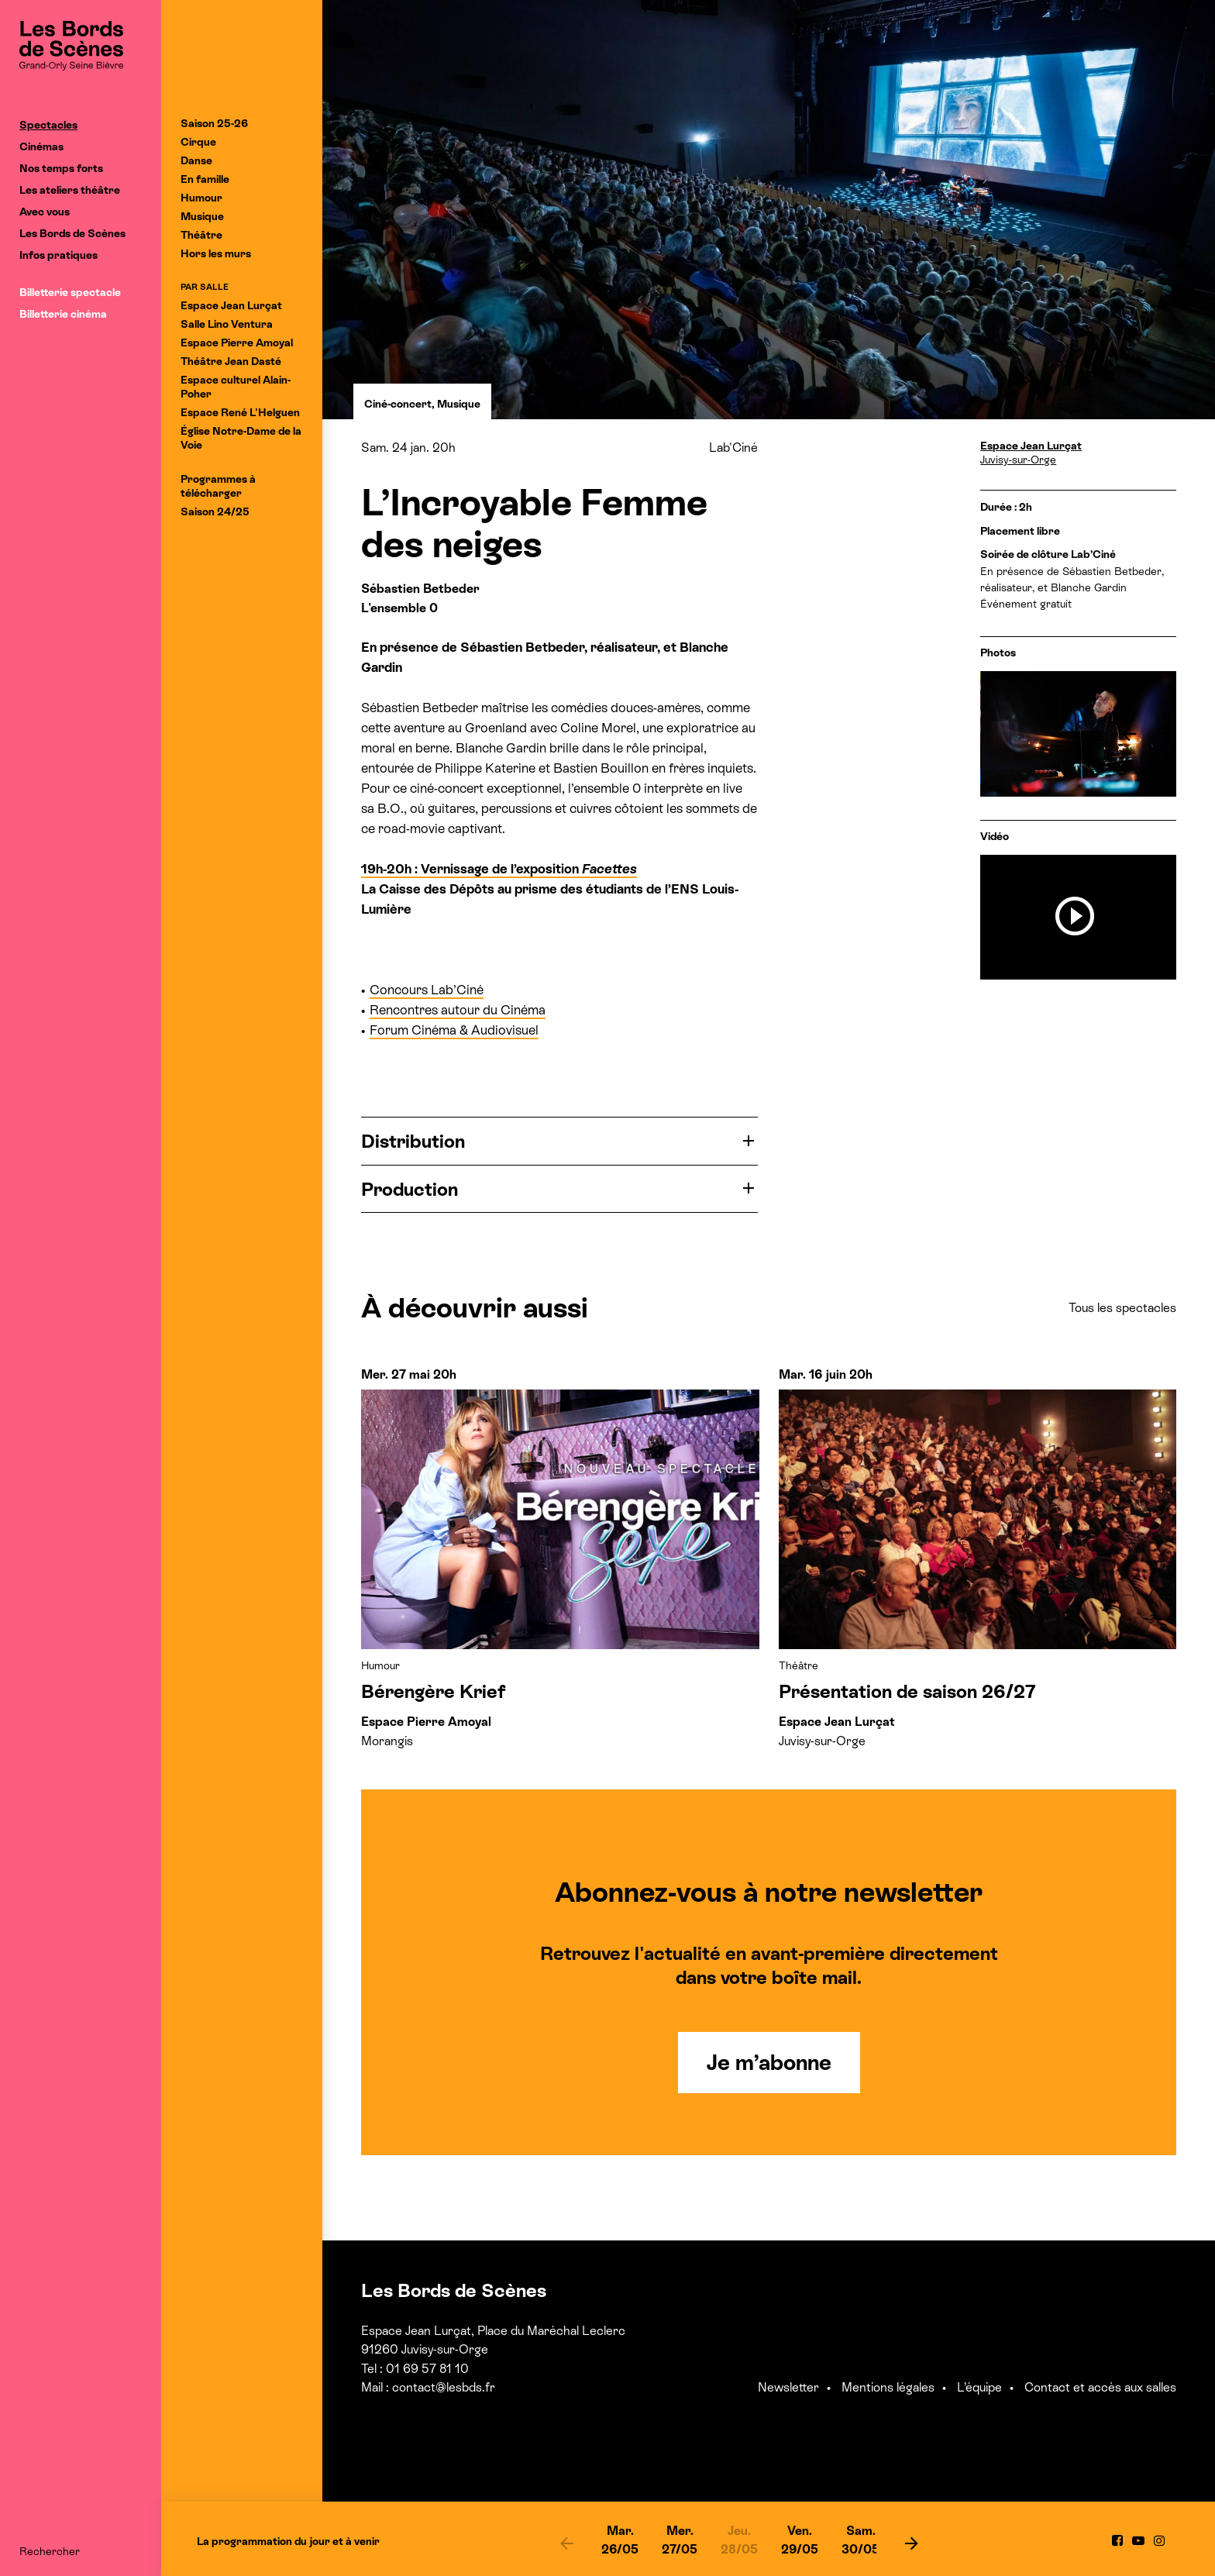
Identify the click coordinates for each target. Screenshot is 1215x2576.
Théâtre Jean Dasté (231, 361)
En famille (205, 179)
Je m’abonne (769, 2062)
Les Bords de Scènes (72, 233)
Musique (202, 216)
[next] (911, 2543)
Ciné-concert (398, 404)
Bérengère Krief (433, 1691)
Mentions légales (888, 2387)
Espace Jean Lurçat (231, 305)
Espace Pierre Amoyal (237, 342)
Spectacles (48, 125)
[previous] (566, 2543)
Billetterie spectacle (70, 292)
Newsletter (788, 2387)
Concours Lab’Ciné (427, 989)
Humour (201, 197)
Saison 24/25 (215, 511)
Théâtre (201, 235)
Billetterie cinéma (63, 314)
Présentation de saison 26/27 (907, 1691)
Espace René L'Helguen (240, 412)
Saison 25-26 (214, 123)
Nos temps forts (61, 168)
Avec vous (44, 211)
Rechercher (49, 2551)
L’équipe (979, 2387)
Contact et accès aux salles (1100, 2387)
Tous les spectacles (1122, 1307)
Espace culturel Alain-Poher (236, 387)
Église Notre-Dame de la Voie (241, 438)
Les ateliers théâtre (69, 190)
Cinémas (41, 146)
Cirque (198, 142)
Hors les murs (216, 253)
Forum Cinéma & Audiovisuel (454, 1030)
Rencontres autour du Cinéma (458, 1010)
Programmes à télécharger (218, 486)
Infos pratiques (58, 255)
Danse (196, 160)
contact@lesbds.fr (443, 2387)
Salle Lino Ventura (227, 324)
